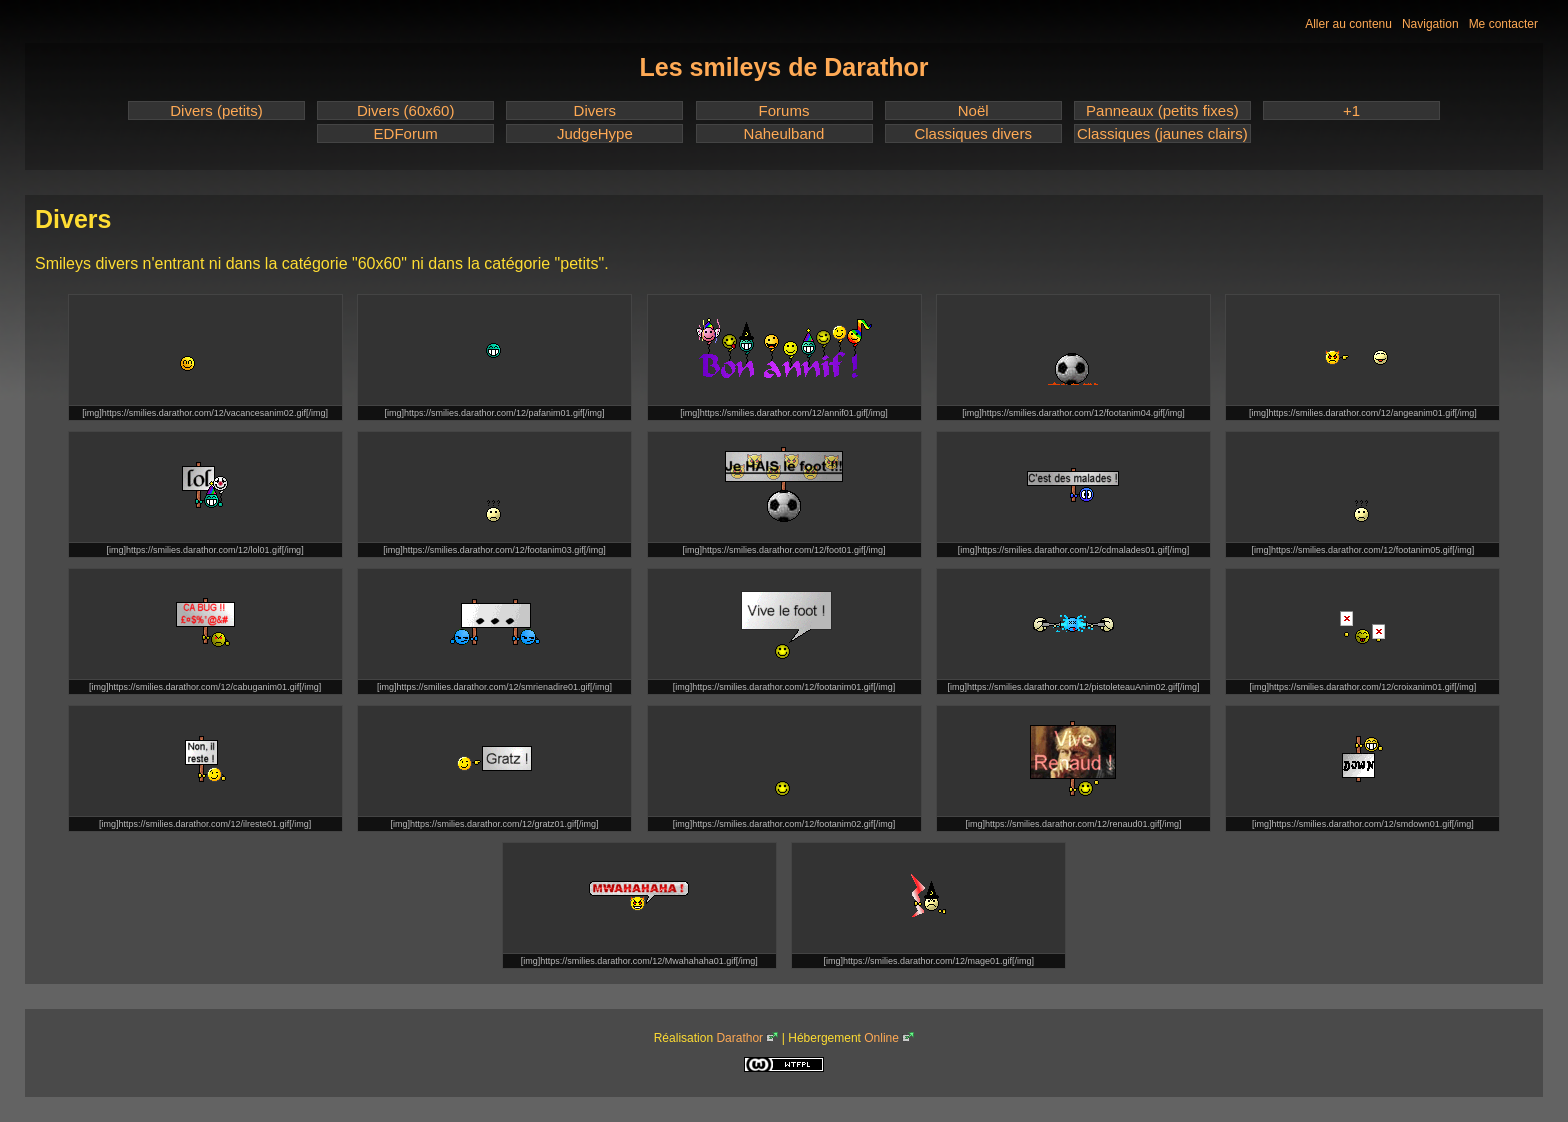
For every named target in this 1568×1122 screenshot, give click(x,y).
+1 (1351, 110)
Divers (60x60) (406, 110)
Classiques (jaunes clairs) (1162, 133)
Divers (595, 110)
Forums (784, 110)
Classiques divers (973, 133)
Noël (973, 110)
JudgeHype (595, 133)
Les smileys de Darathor (783, 67)
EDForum (406, 133)
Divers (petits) (216, 110)
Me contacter (1503, 24)
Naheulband (784, 133)
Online (881, 1038)
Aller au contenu (1348, 24)
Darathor (739, 1038)
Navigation (1430, 24)
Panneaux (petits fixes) (1162, 110)
